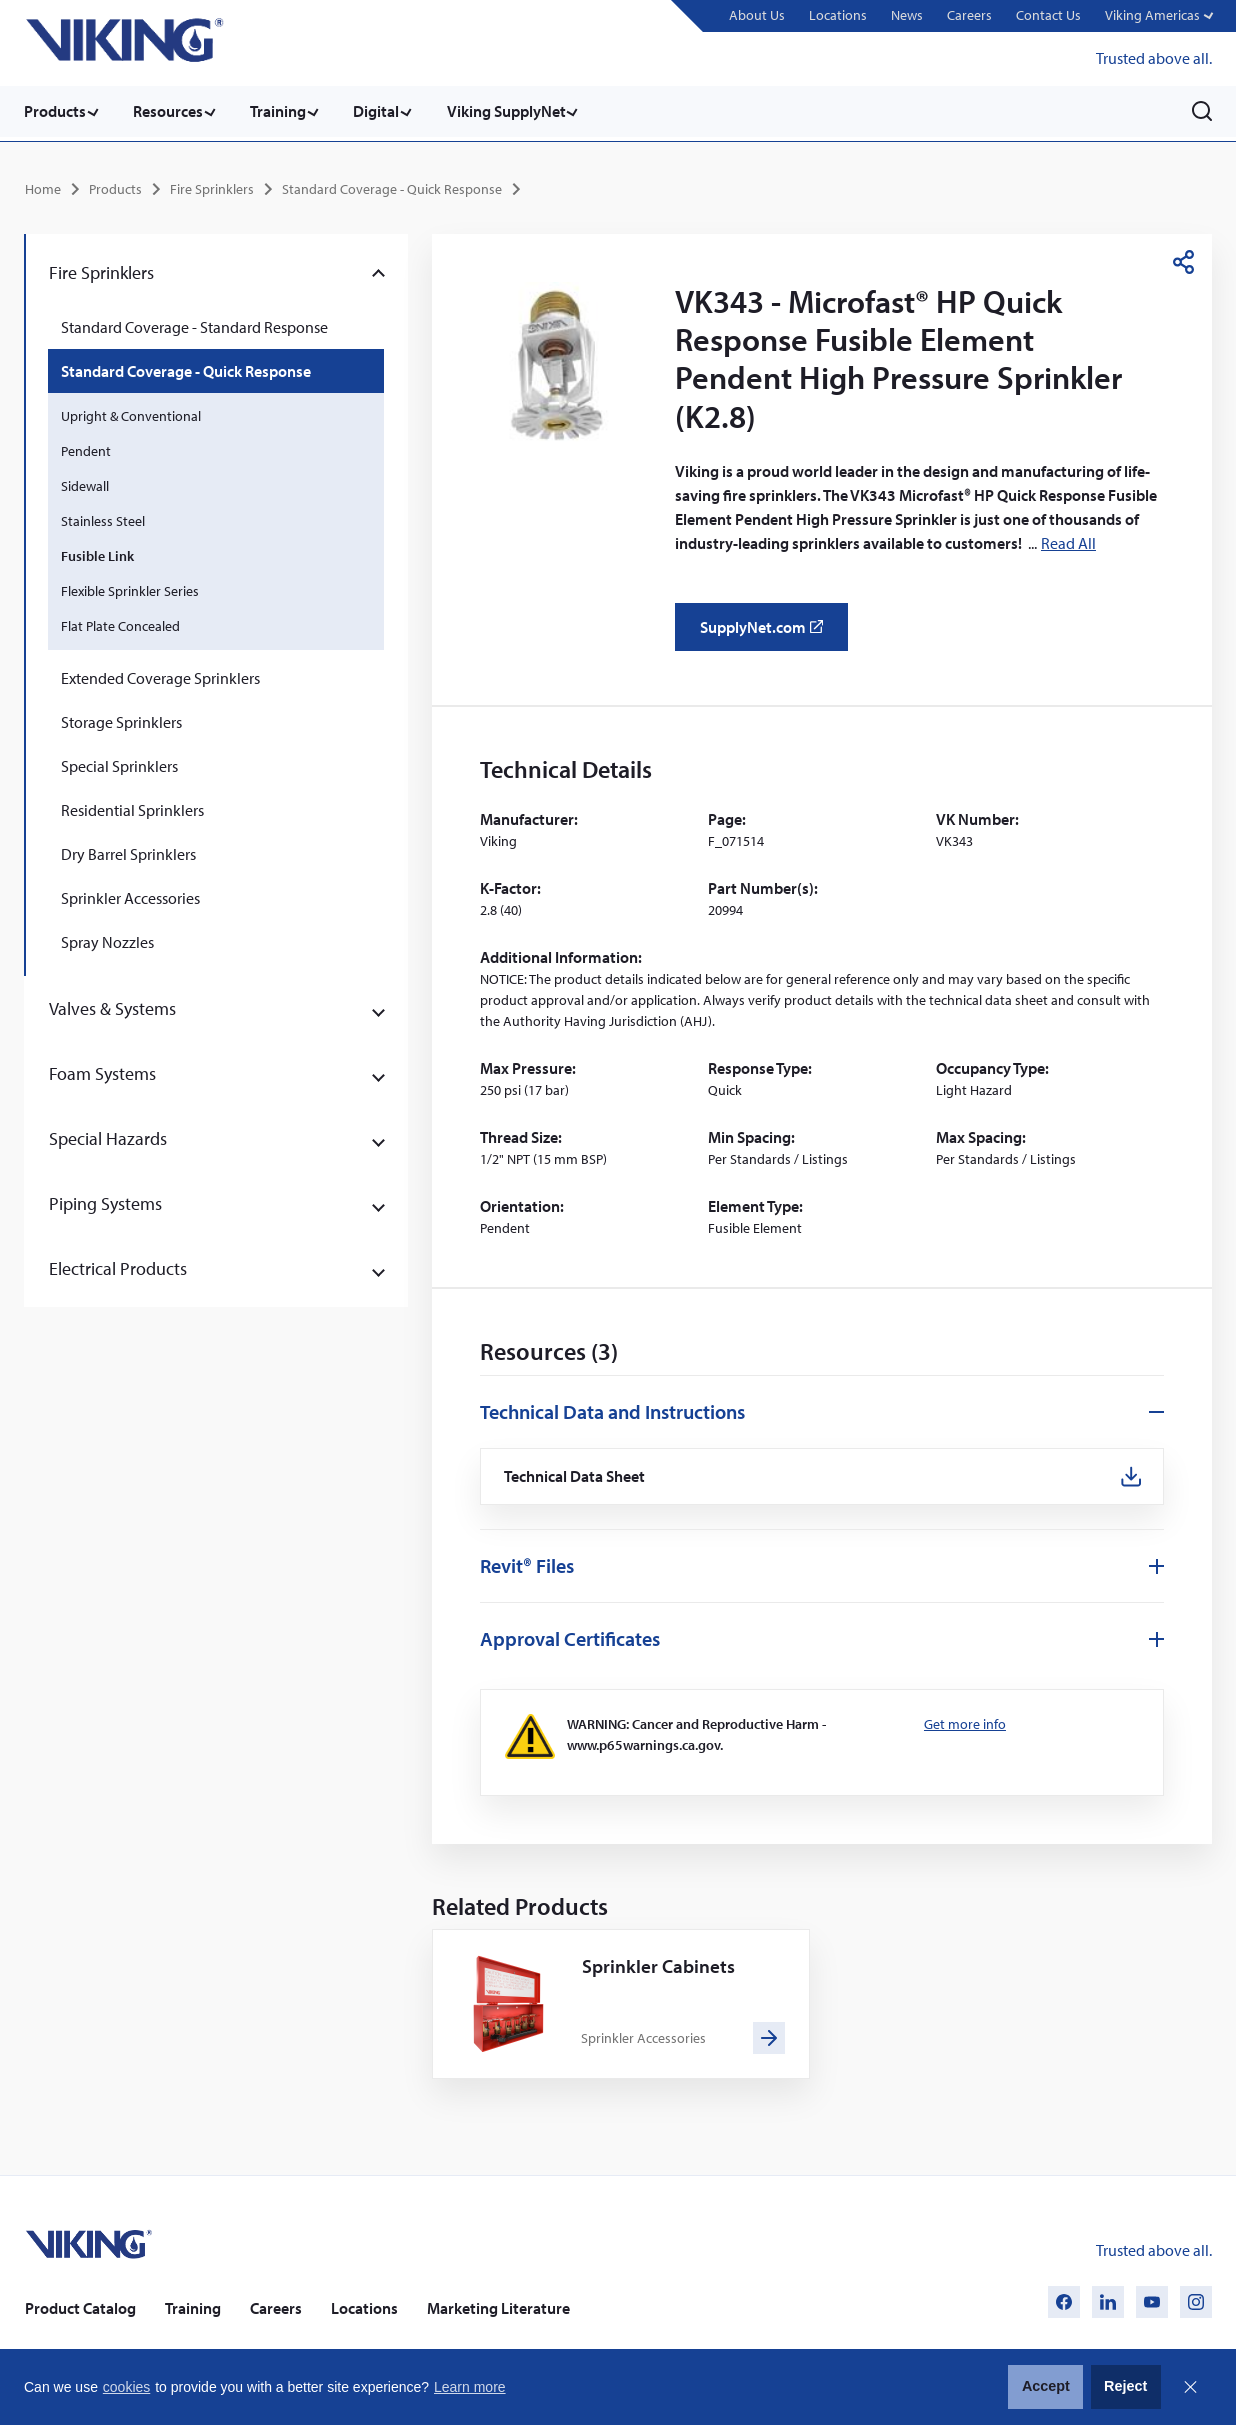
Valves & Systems (112, 1005)
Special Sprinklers (119, 763)
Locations (836, 15)
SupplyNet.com (767, 631)
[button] (1157, 16)
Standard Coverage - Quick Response (392, 186)
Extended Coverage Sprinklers (160, 675)
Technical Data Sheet (577, 1475)
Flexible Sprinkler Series (130, 588)
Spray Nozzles (107, 939)
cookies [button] (126, 2387)
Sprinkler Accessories (130, 895)
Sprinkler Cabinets (660, 1965)
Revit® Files (527, 1565)
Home (43, 186)
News (905, 15)
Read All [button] (1068, 540)
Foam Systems (102, 1070)
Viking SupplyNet (521, 111)
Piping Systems (105, 1200)
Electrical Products (118, 1265)
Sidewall (85, 483)
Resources (172, 111)
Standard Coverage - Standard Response (194, 324)
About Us (755, 15)
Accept (1046, 2386)
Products (55, 111)
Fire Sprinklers (212, 186)
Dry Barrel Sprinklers (128, 851)
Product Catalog (80, 2307)
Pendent (86, 448)
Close (1190, 2387)
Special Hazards (108, 1135)
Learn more (470, 2387)
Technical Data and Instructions (612, 1409)
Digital (388, 111)
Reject (1125, 2386)
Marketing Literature (498, 2307)
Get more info (965, 1724)
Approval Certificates (570, 1638)
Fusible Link (97, 553)
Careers (967, 15)
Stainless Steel (103, 518)
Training (286, 111)
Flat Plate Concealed (120, 623)
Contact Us (1046, 15)
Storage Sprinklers (121, 719)
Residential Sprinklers (132, 807)
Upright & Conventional (131, 413)
